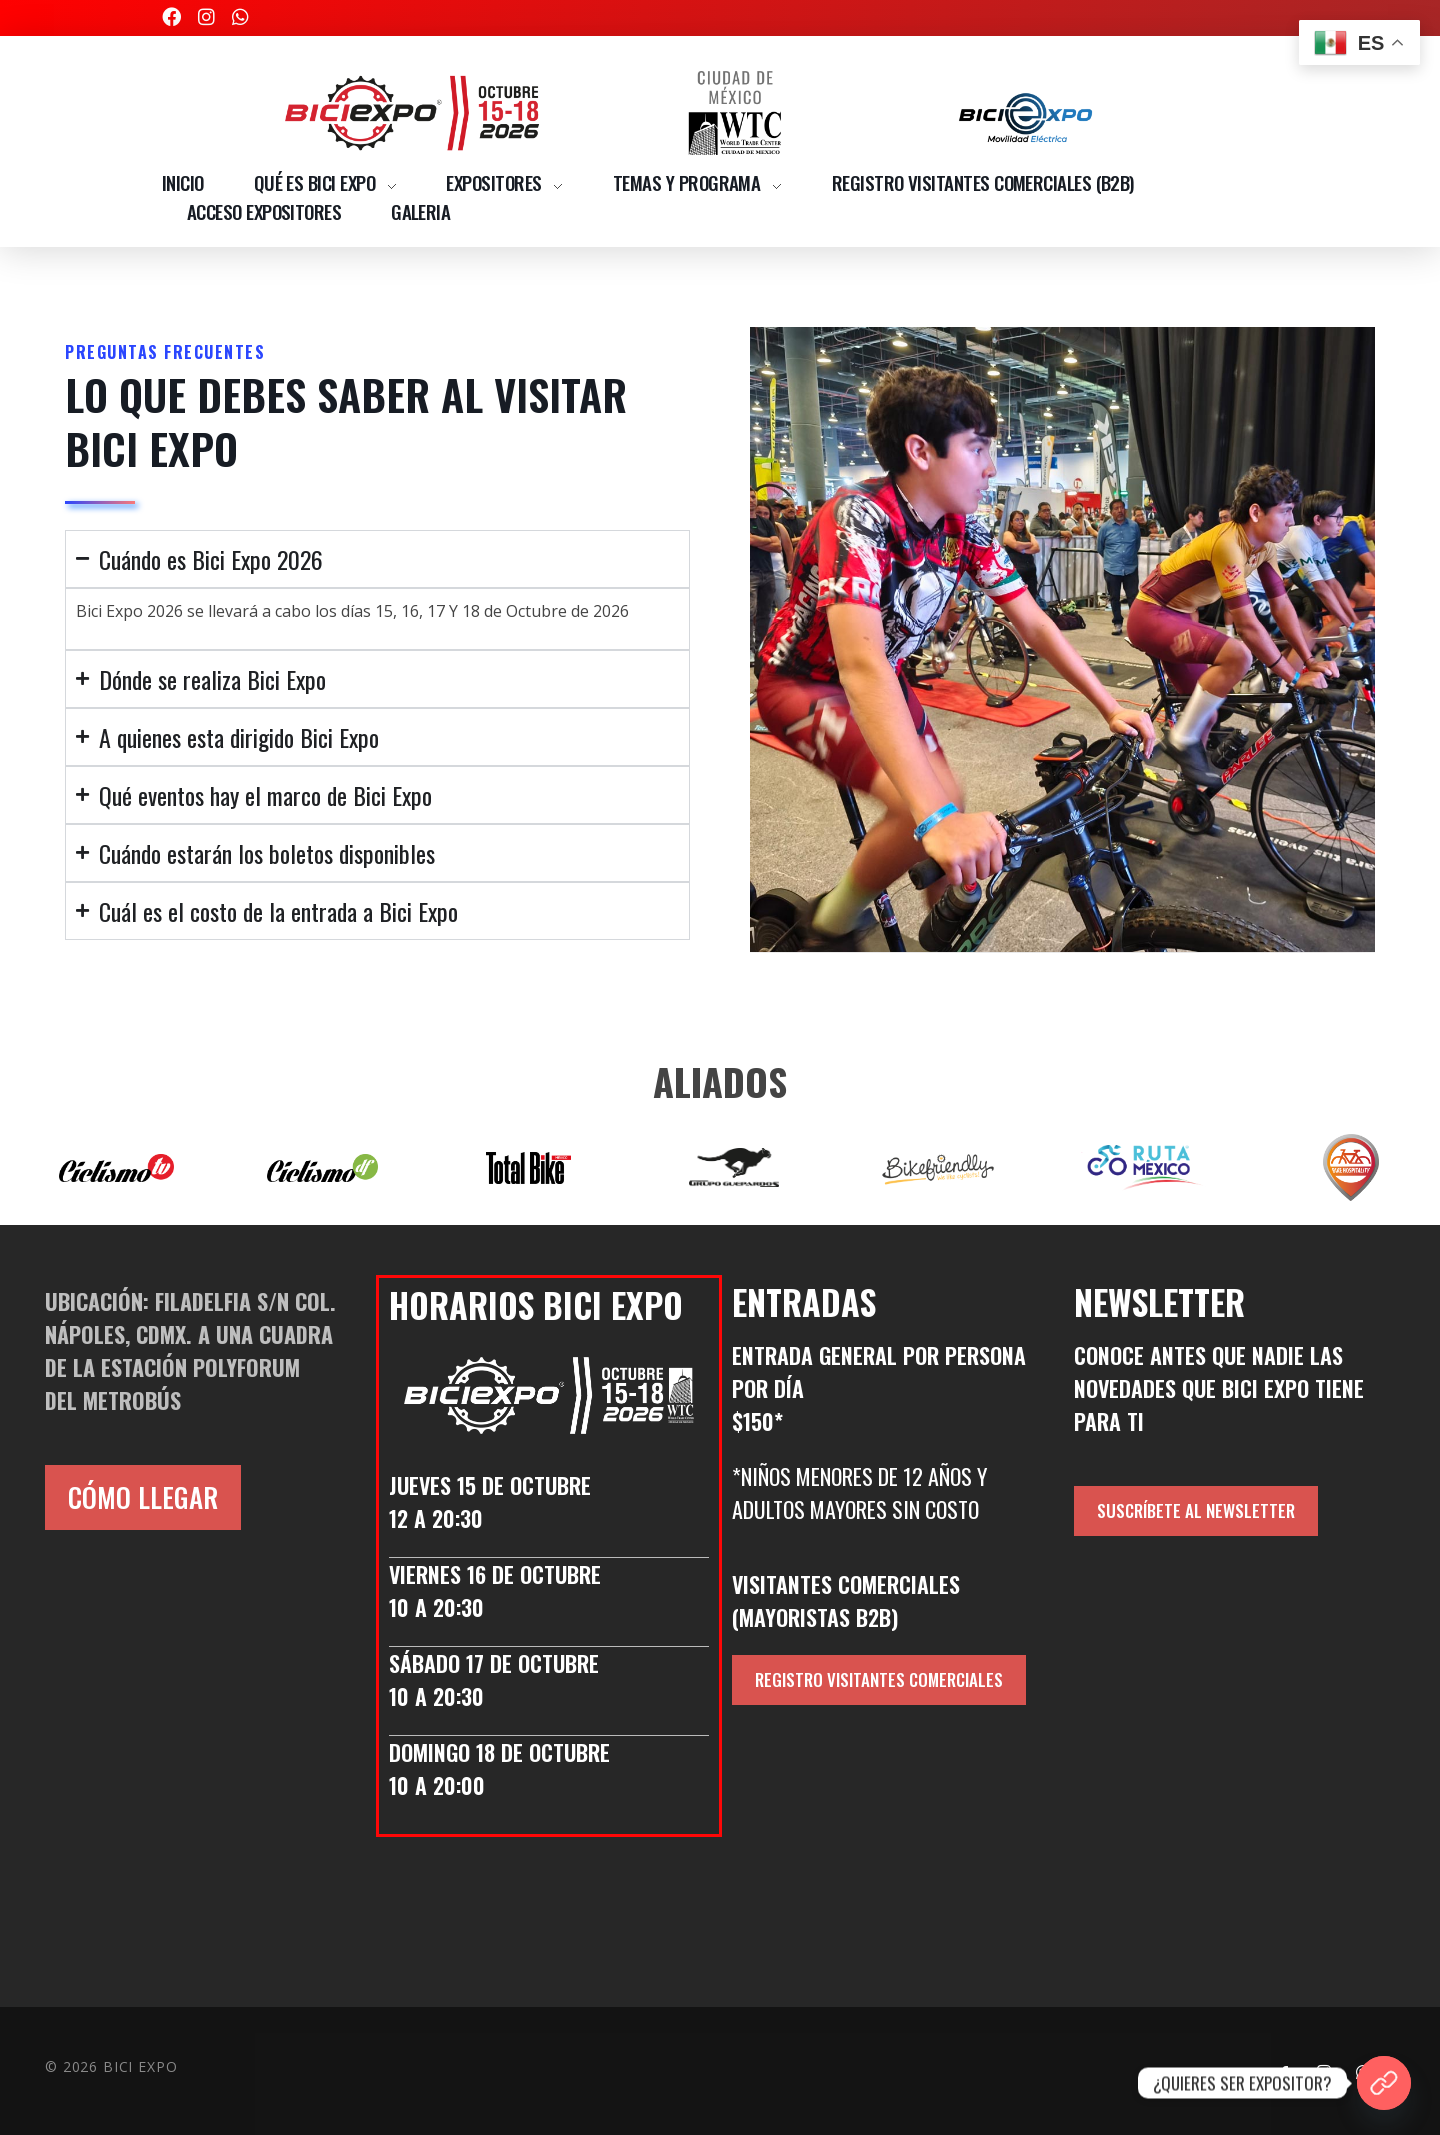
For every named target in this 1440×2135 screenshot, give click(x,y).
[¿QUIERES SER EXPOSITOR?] (1384, 2083)
